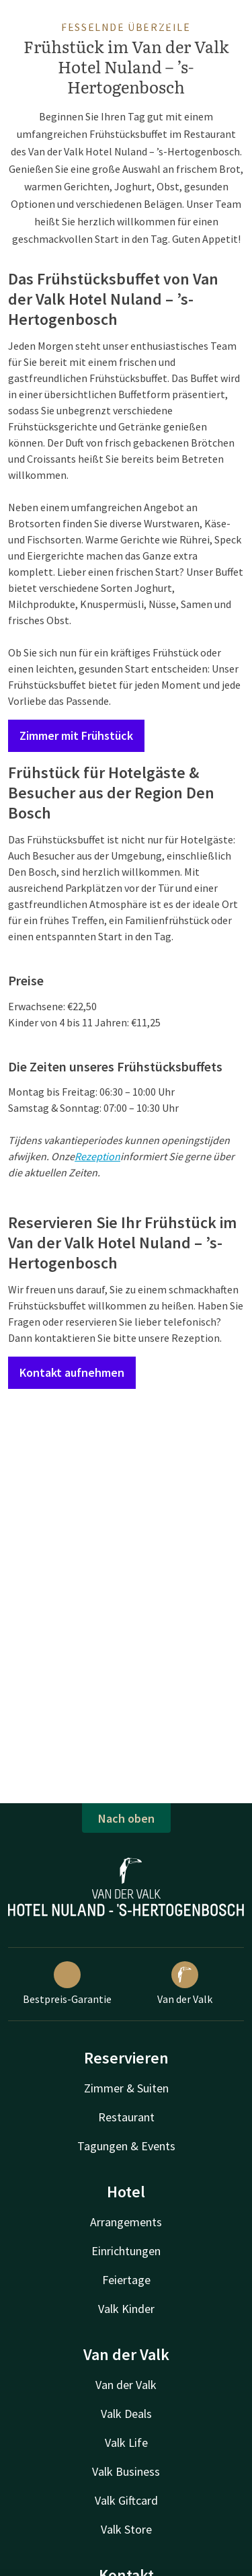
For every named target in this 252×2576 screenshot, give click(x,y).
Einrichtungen (126, 2251)
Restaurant (126, 2117)
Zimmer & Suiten (126, 2088)
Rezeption (97, 1156)
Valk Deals (126, 2413)
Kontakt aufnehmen (71, 1372)
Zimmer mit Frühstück (76, 735)
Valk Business (126, 2471)
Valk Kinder (126, 2308)
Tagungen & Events (126, 2146)
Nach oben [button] (126, 1818)
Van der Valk (184, 1983)
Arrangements (126, 2222)
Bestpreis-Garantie (67, 1983)
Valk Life (126, 2442)
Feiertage (126, 2279)
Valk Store (126, 2529)
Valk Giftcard (126, 2500)
